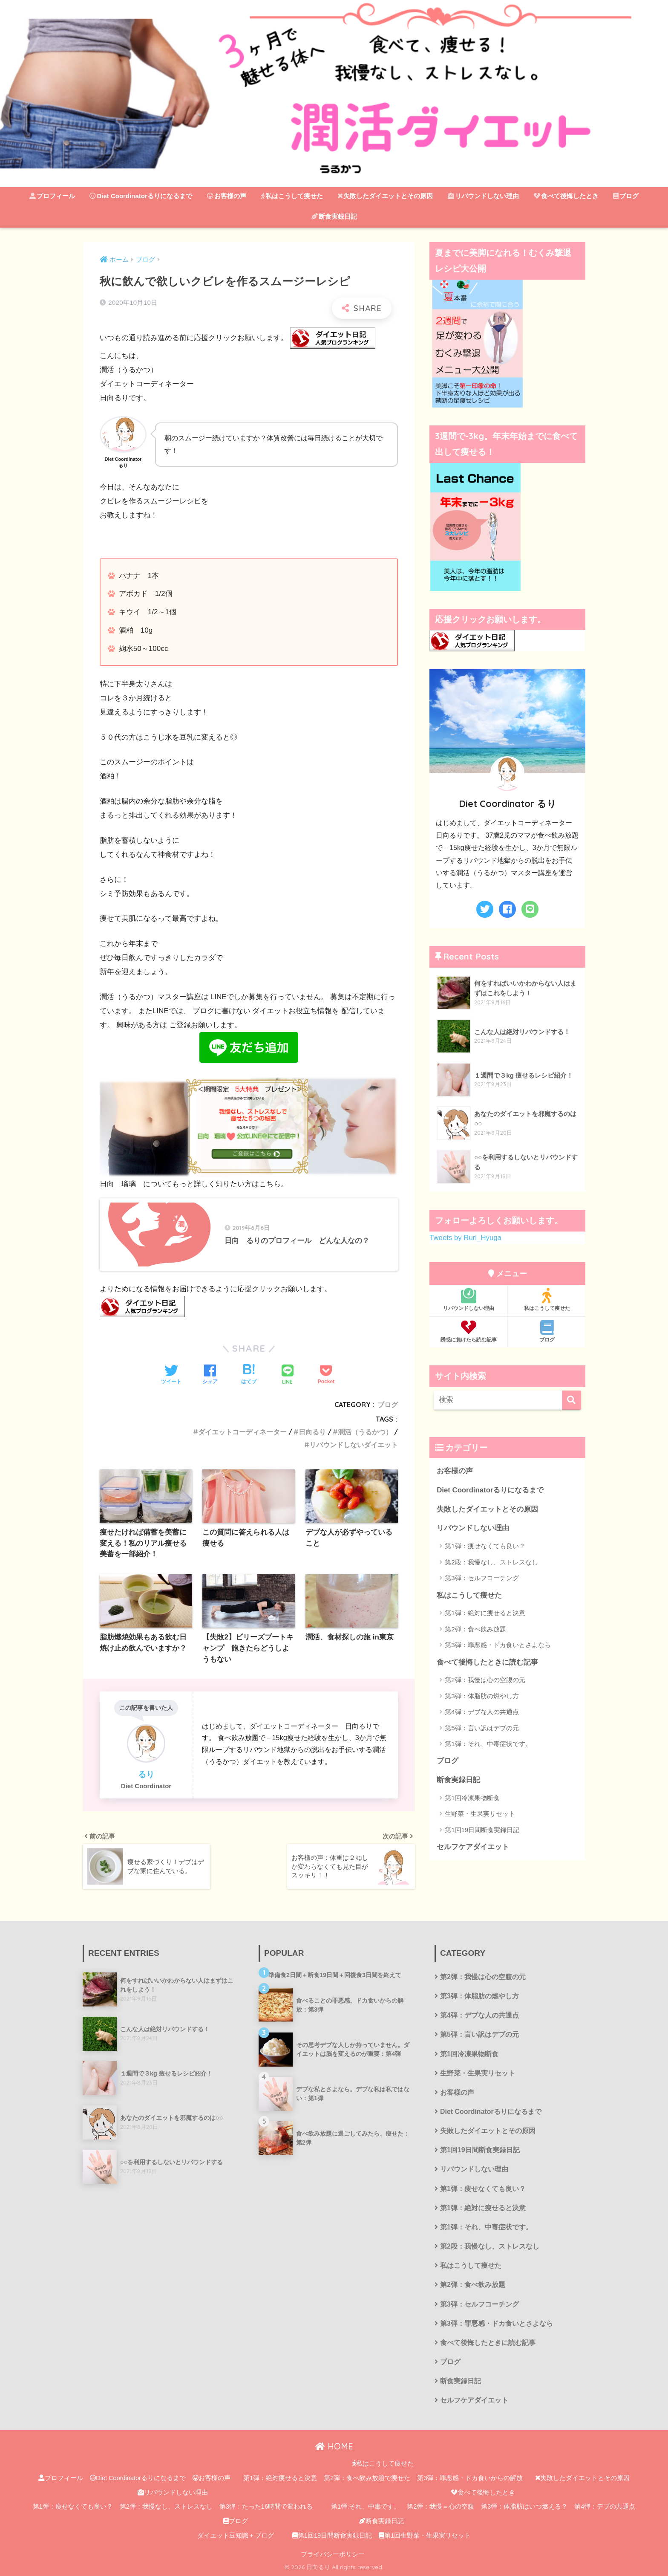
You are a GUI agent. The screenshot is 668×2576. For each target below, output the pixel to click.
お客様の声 (226, 195)
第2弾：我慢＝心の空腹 (440, 2506)
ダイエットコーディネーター (242, 1432)
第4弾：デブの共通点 (604, 2506)
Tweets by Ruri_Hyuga (465, 1238)
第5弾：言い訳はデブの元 (481, 1728)
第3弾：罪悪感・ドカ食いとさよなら (497, 1644)
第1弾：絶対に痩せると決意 (485, 1612)
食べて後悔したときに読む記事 (487, 1662)
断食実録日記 (334, 216)
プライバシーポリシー (333, 2554)
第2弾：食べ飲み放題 (475, 1629)
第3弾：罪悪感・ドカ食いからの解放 (470, 2478)
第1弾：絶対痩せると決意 (280, 2478)
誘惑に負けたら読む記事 (468, 1331)
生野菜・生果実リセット (480, 1813)
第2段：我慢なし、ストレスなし (491, 1562)
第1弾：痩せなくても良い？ (485, 1546)
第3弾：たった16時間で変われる (266, 2506)
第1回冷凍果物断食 (472, 1797)
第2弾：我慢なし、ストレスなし (166, 2506)
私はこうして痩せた (292, 195)
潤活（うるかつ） (365, 1432)
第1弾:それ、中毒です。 (365, 2506)
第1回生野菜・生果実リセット (425, 2535)
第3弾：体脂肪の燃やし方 (481, 1696)
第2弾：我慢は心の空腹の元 (485, 1679)
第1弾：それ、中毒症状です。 (488, 1743)
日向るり (312, 1432)
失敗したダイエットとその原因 (385, 195)
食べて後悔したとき (566, 195)
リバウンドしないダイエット (353, 1444)
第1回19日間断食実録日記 (482, 1829)
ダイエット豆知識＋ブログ (235, 2535)
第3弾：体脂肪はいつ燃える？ (524, 2506)
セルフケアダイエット (473, 1847)
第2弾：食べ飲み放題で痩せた (367, 2478)
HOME (334, 2446)
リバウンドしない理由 (483, 195)
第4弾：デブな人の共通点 (481, 1711)
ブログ (626, 195)
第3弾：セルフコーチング (481, 1577)
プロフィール (52, 195)
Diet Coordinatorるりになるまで (140, 195)
